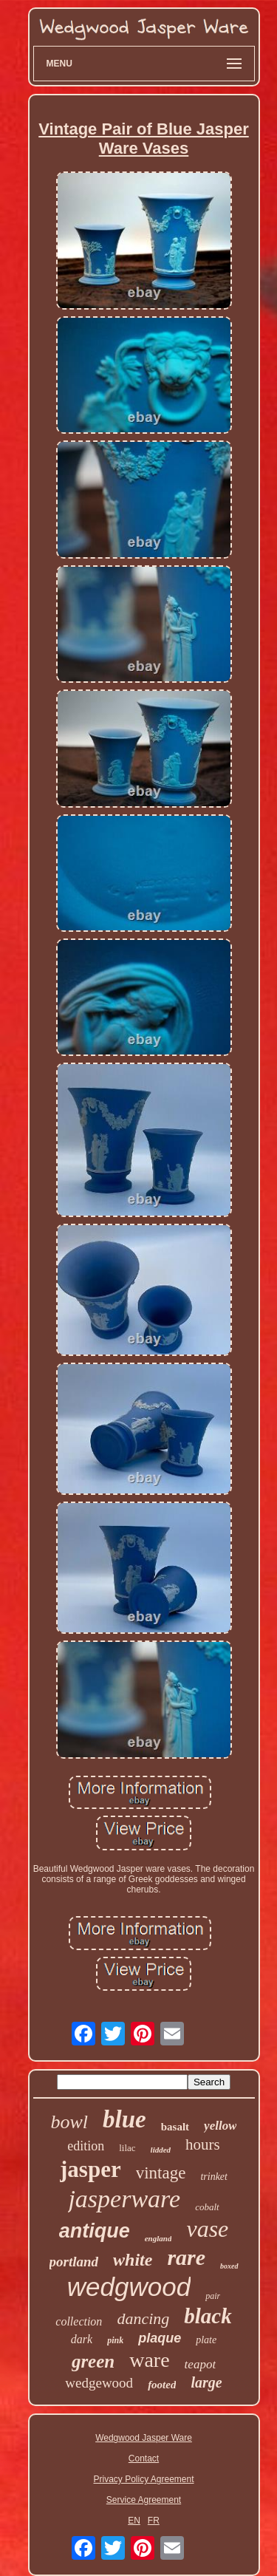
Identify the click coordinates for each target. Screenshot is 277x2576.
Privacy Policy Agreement (143, 2479)
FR (154, 2520)
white (132, 2259)
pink (115, 2340)
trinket (214, 2176)
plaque (159, 2338)
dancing (143, 2318)
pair (212, 2296)
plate (206, 2339)
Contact (144, 2458)
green (93, 2361)
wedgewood (99, 2383)
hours (202, 2144)
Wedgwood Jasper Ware (143, 2438)
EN (134, 2520)
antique (94, 2231)
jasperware (124, 2198)
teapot (200, 2364)
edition (85, 2146)
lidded (161, 2149)
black (207, 2316)
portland (74, 2261)
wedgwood (129, 2286)
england (158, 2238)
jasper (90, 2169)
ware (149, 2359)
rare (186, 2257)
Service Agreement (143, 2500)
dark (81, 2339)
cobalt (207, 2206)
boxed (229, 2266)
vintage (161, 2173)
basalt (175, 2127)
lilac (127, 2147)
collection (78, 2321)
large (206, 2382)
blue (124, 2119)
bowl (70, 2122)
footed (162, 2385)
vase (207, 2228)
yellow (220, 2126)
